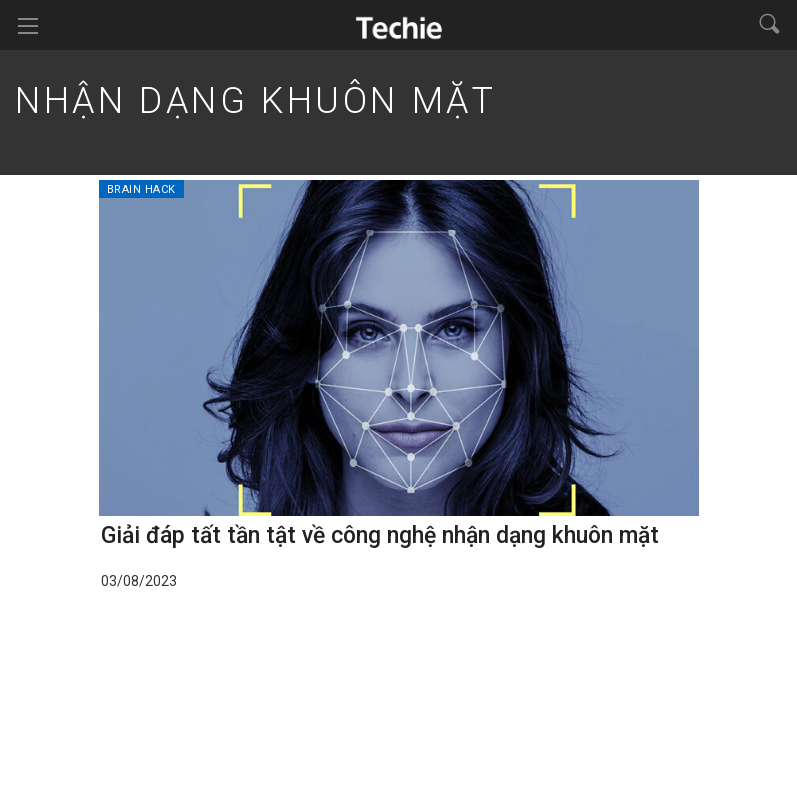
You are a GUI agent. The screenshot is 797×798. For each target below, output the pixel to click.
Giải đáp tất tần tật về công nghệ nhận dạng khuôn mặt (380, 535)
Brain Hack (142, 189)
